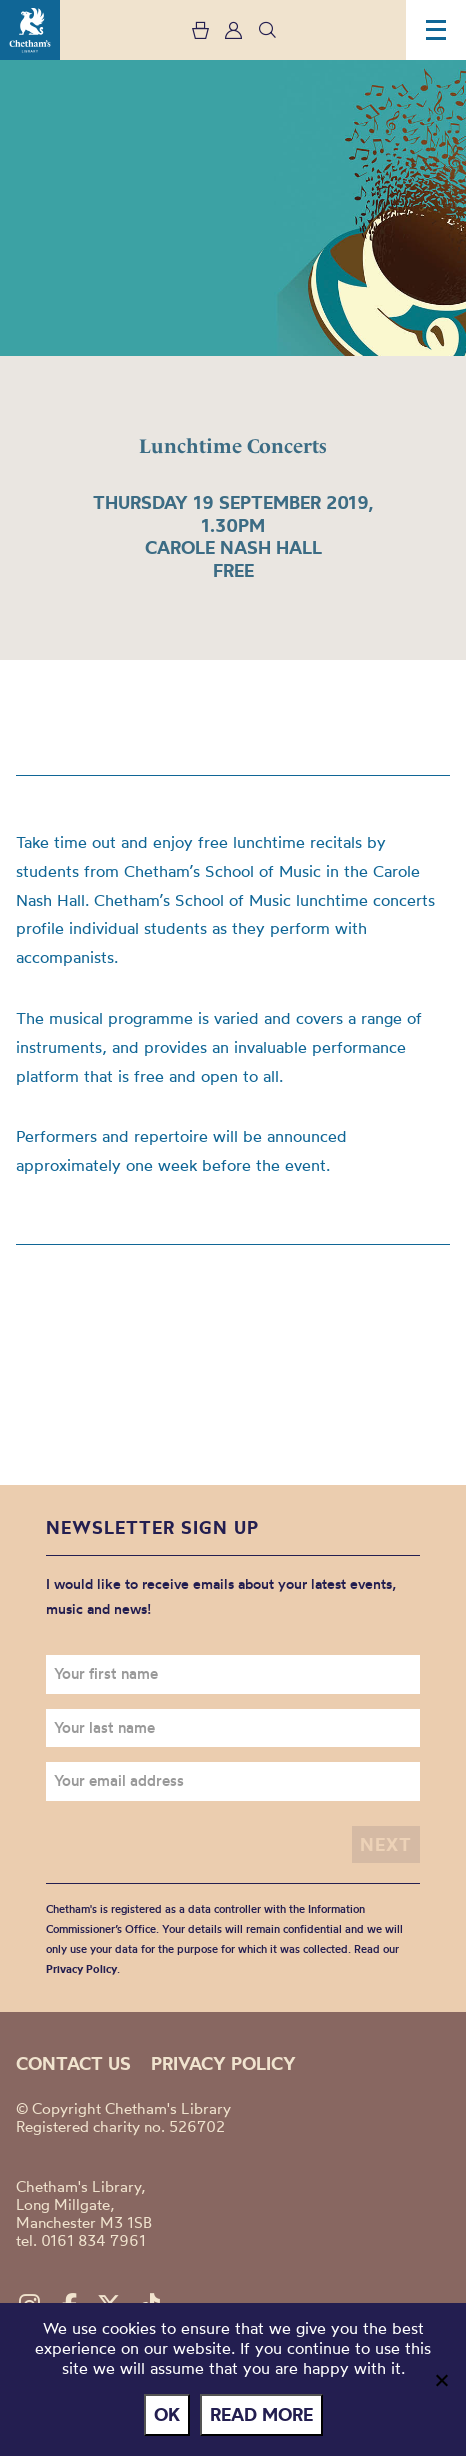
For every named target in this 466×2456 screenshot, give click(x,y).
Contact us (73, 2063)
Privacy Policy (81, 1969)
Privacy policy (223, 2063)
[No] (441, 2380)
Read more (261, 2414)
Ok (167, 2414)
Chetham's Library (30, 30)
